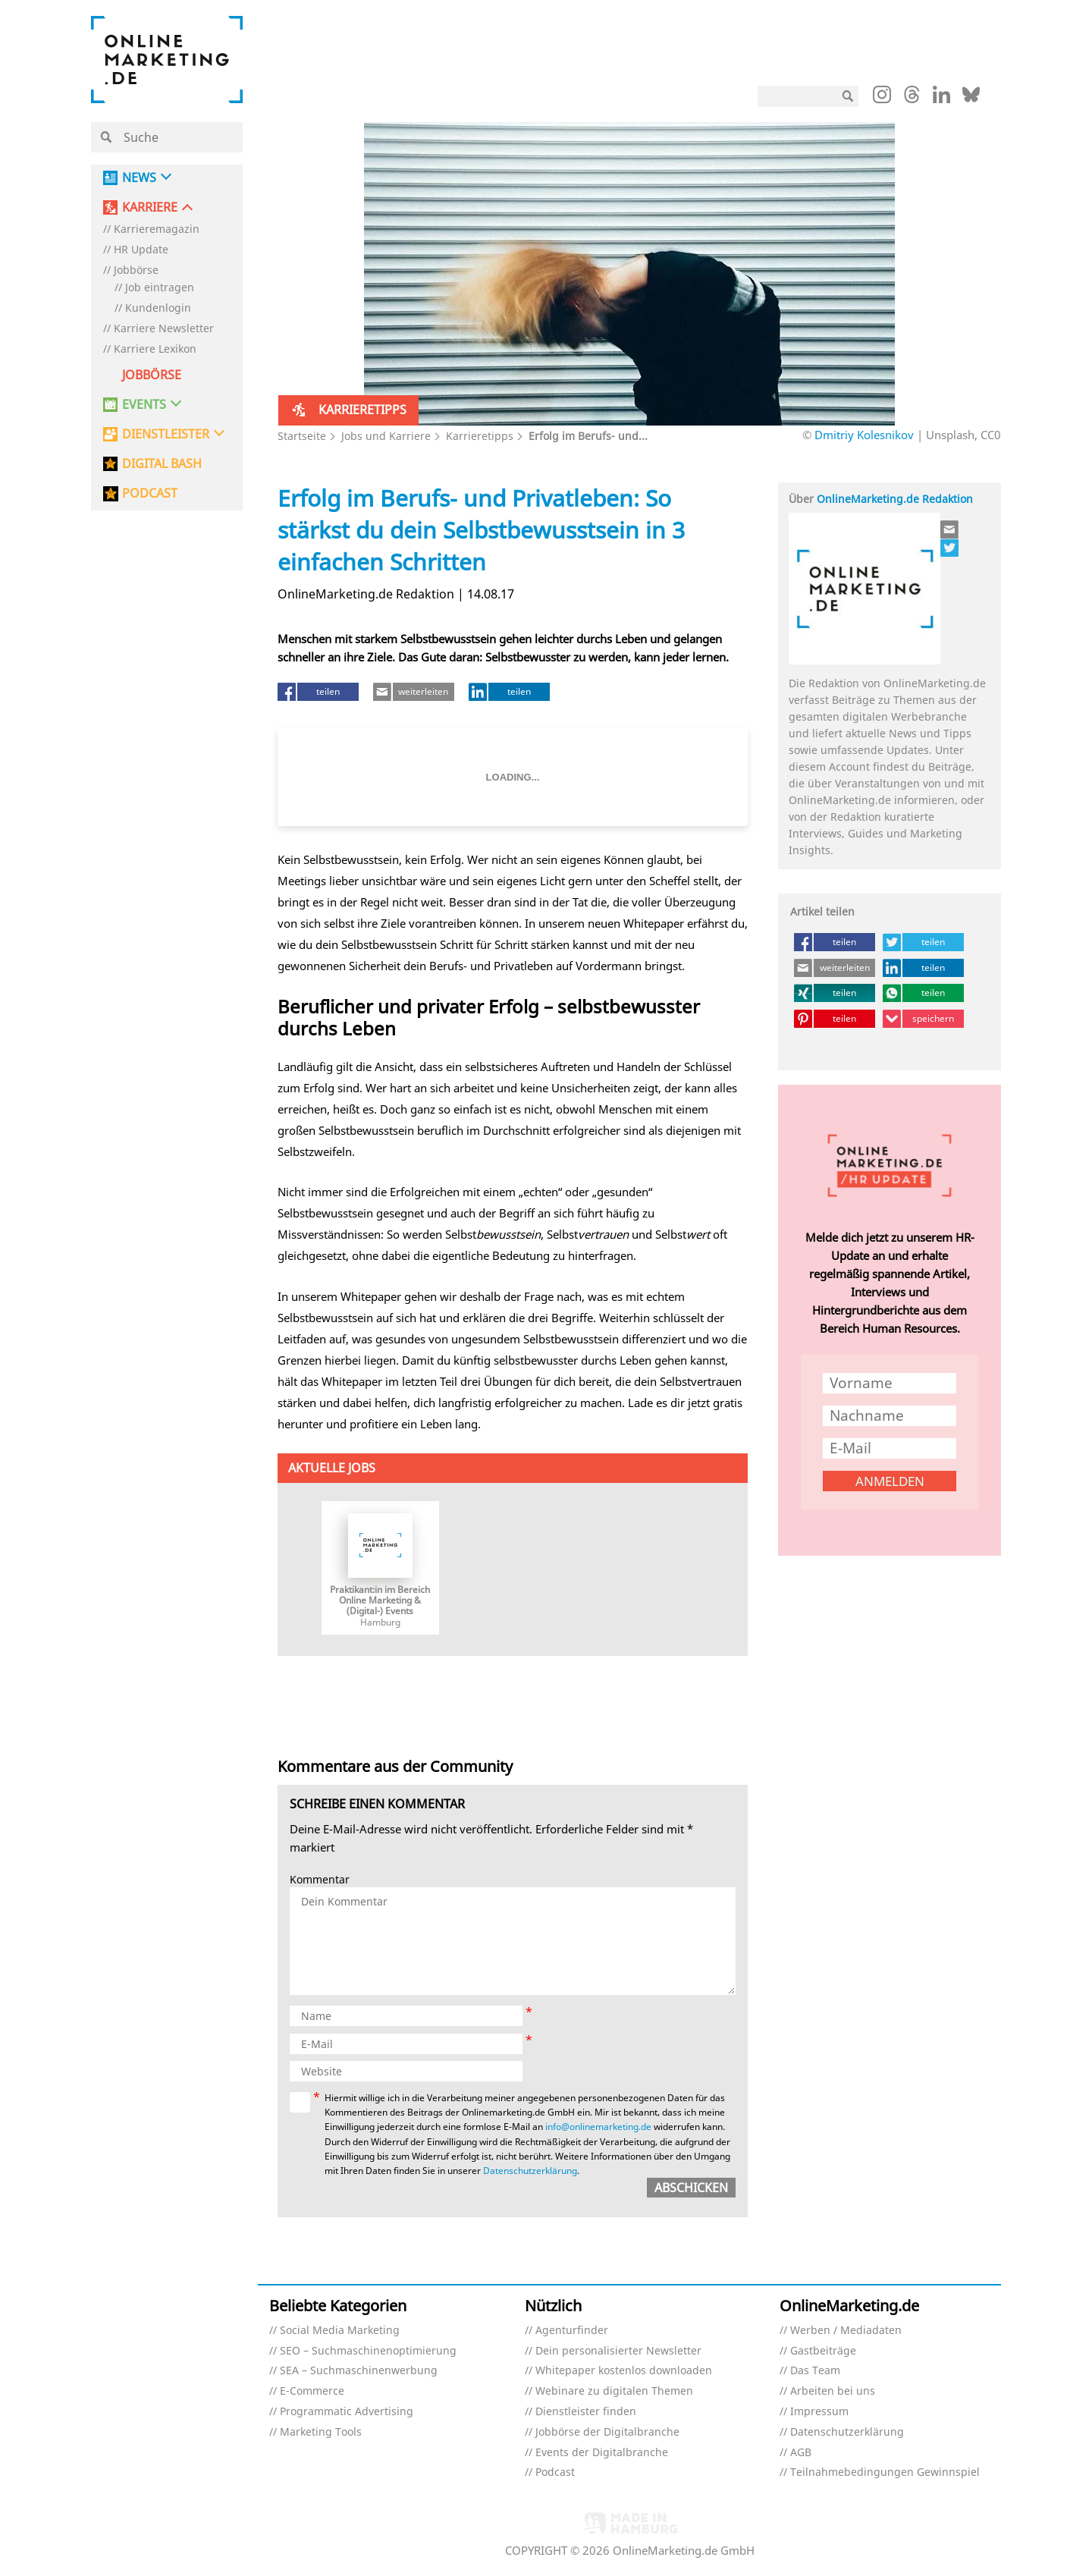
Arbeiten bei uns (832, 2391)
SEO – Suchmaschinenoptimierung (368, 2351)
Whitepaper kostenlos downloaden (623, 2370)
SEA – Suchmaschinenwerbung (359, 2370)
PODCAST (149, 493)
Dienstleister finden (585, 2411)
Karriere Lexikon (155, 349)
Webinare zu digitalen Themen (614, 2391)
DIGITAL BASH (162, 464)
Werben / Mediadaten (846, 2330)
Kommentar (320, 1880)
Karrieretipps (479, 436)
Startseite (302, 436)
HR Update (141, 249)
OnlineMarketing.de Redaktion (895, 499)
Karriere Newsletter (164, 328)
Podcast (555, 2472)
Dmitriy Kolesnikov (864, 434)
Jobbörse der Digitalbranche (607, 2432)
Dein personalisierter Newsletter (618, 2351)
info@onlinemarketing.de (598, 2126)
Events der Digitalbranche (601, 2452)
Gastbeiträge (823, 2351)
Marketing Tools (321, 2432)
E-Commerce (312, 2391)
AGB (800, 2452)
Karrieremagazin (156, 229)
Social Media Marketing (340, 2330)
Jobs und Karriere (386, 436)
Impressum (819, 2411)
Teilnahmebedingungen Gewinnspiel (885, 2472)
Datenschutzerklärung (530, 2170)
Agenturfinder (571, 2330)
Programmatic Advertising (346, 2411)
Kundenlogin (158, 308)
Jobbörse (136, 270)
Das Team (815, 2370)
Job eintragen (159, 287)
